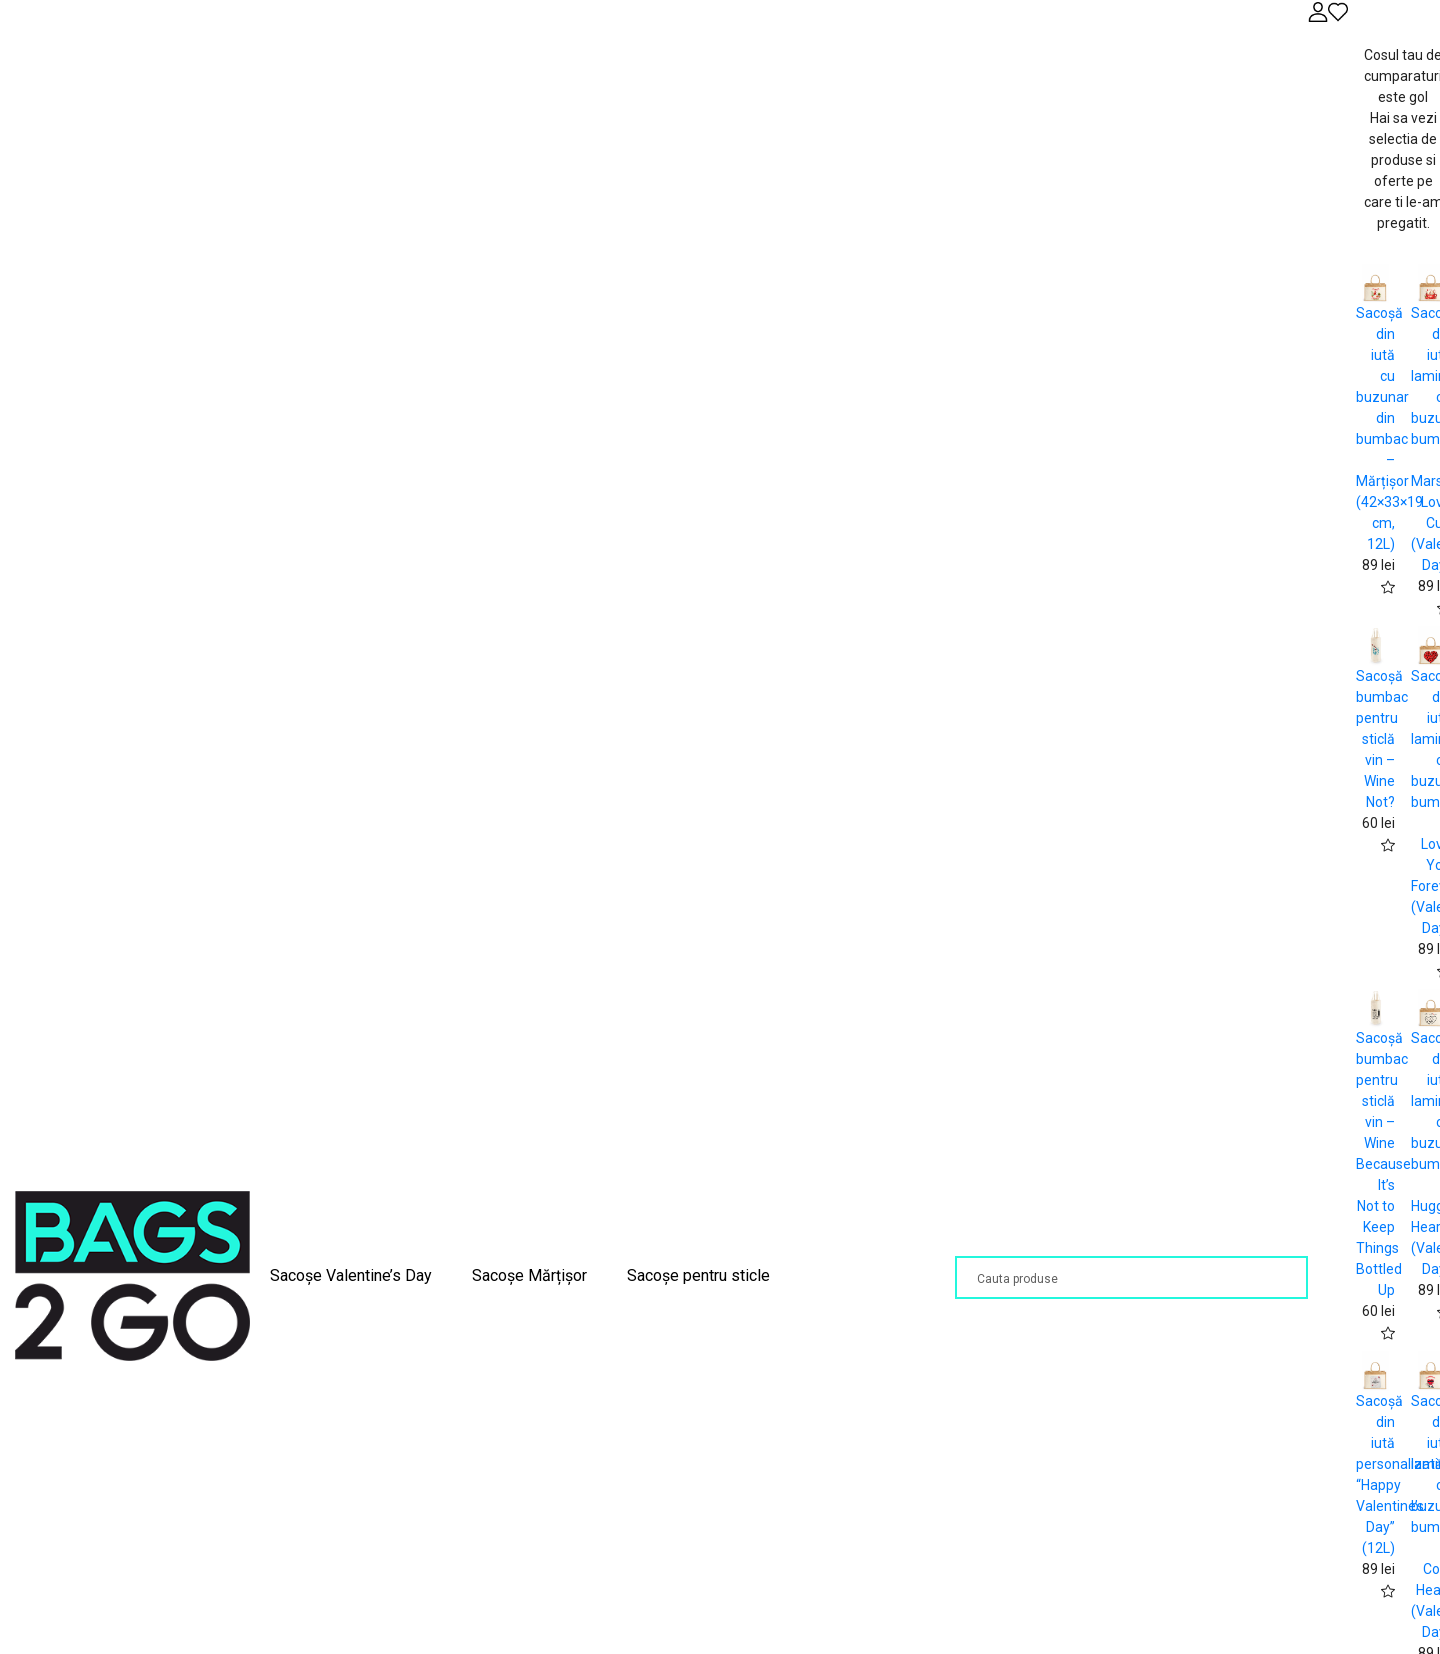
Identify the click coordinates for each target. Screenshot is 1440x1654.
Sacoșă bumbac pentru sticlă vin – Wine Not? (1382, 739)
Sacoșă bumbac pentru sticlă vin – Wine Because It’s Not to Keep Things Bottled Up (1383, 1164)
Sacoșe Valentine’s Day (351, 1275)
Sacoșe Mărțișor (529, 1275)
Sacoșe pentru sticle (698, 1275)
